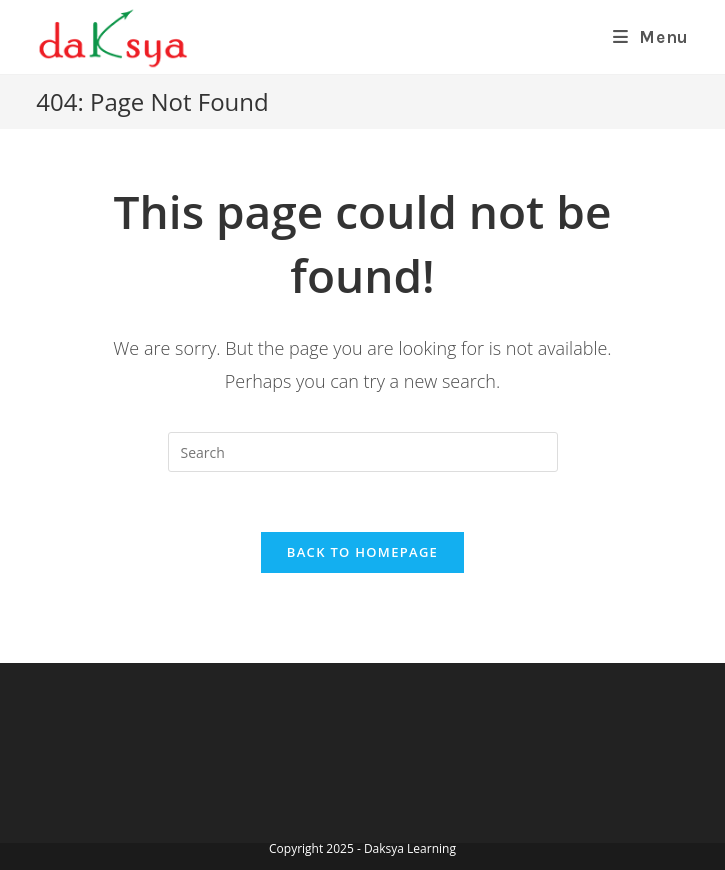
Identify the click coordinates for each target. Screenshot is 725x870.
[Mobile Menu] (651, 37)
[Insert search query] (363, 452)
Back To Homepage (362, 552)
